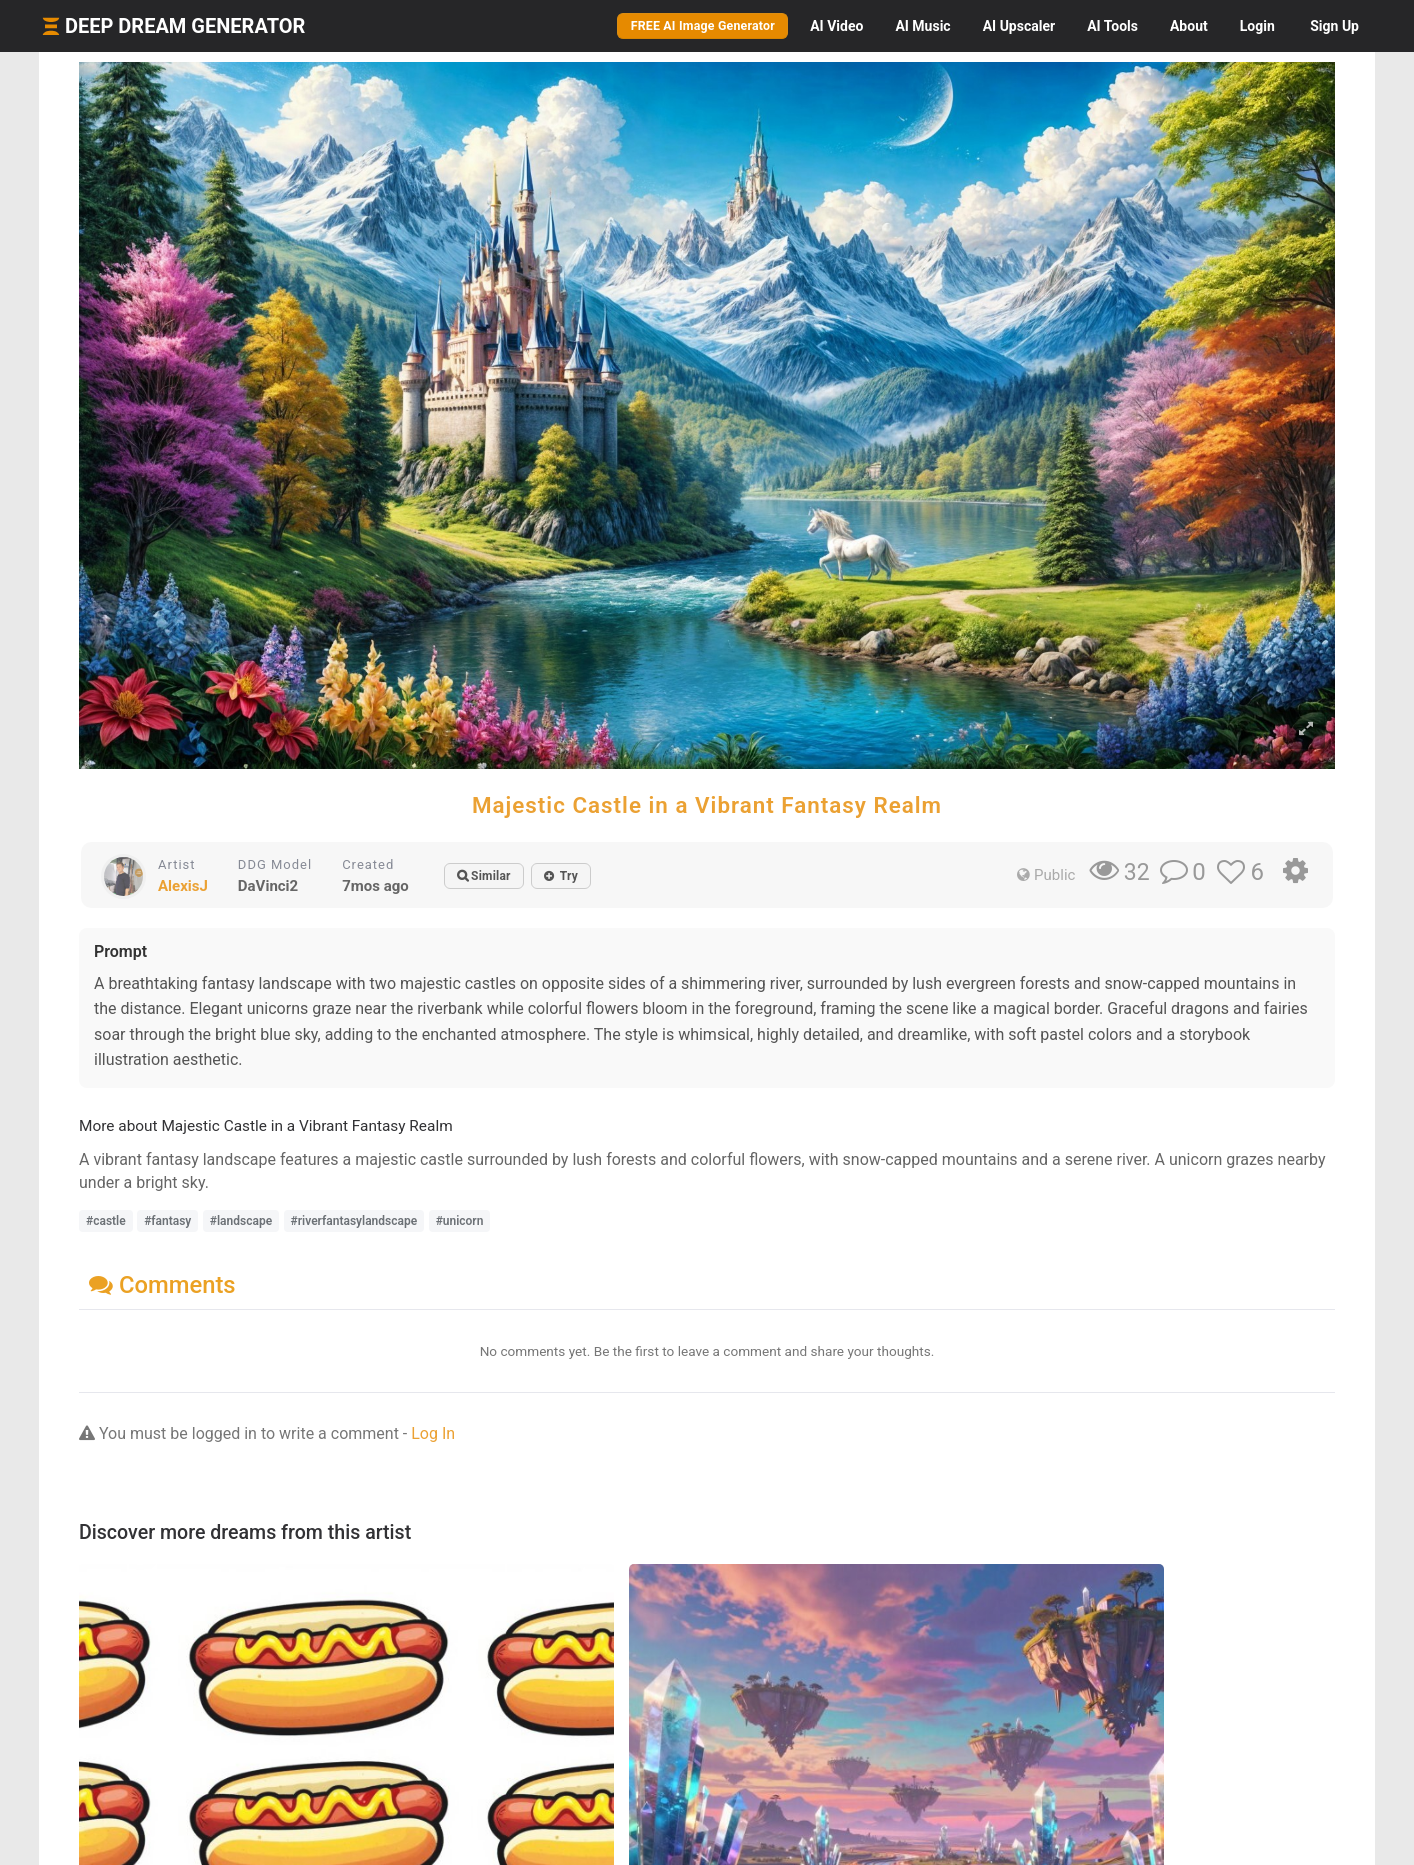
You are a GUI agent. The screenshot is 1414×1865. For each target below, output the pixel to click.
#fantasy (167, 1221)
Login (1257, 26)
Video (836, 26)
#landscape (241, 1221)
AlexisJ (183, 886)
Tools (1112, 26)
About (1189, 26)
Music (922, 26)
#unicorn (460, 1221)
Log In (433, 1433)
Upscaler (1019, 26)
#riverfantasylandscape (354, 1221)
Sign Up (1334, 26)
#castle (106, 1221)
